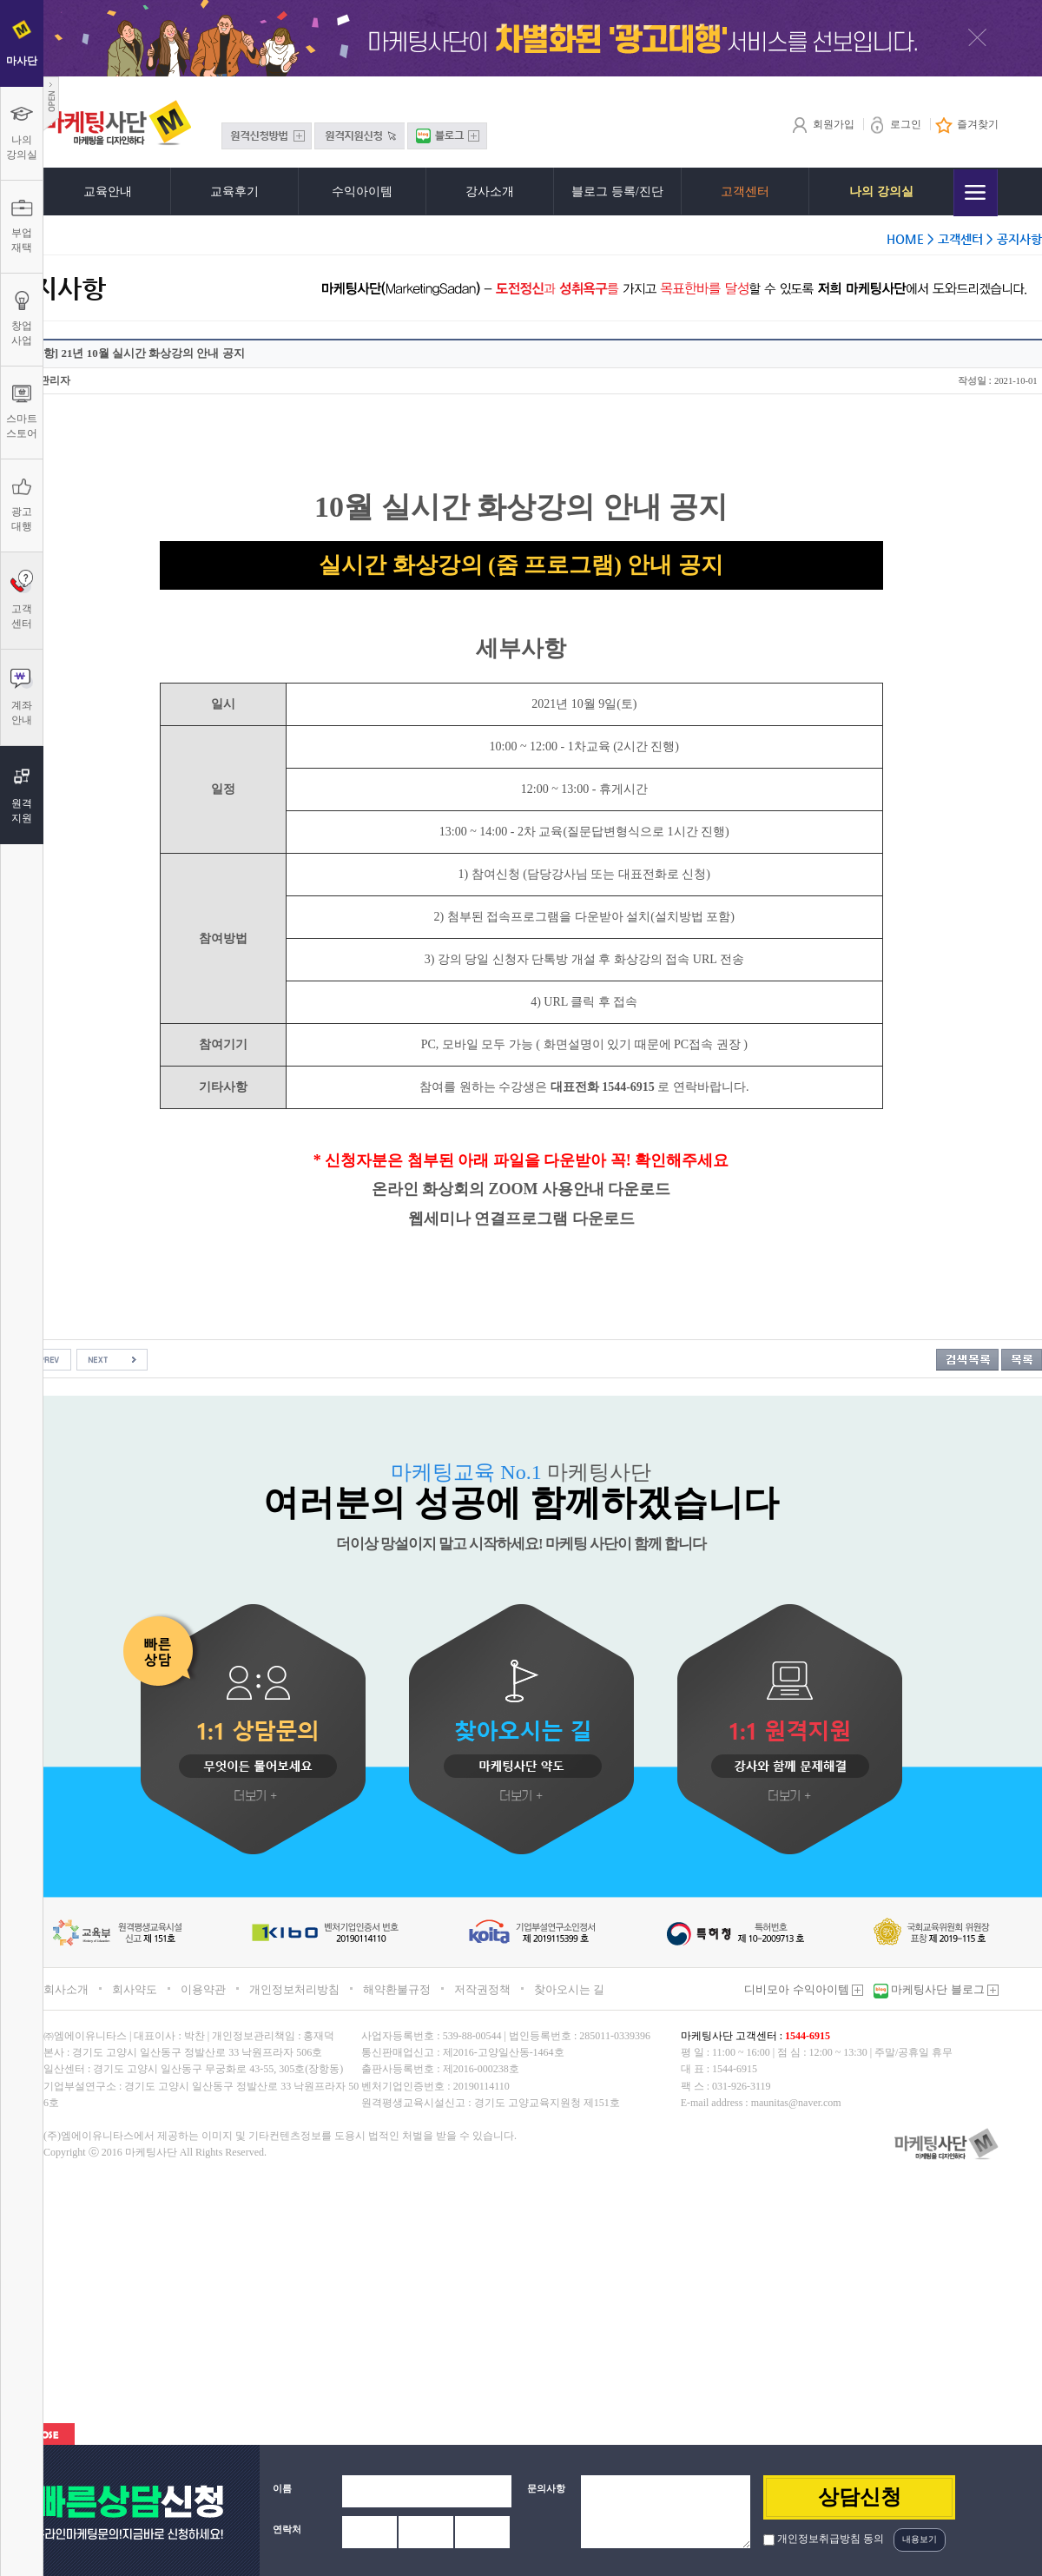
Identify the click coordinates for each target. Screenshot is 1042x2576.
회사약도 (134, 1989)
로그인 (894, 124)
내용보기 (919, 2539)
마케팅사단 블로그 (943, 1989)
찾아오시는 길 (569, 1989)
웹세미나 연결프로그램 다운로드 (521, 1218)
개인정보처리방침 (294, 1989)
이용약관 (203, 1989)
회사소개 (66, 1989)
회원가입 (822, 124)
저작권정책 (482, 1989)
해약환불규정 (397, 1989)
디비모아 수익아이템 (803, 1989)
